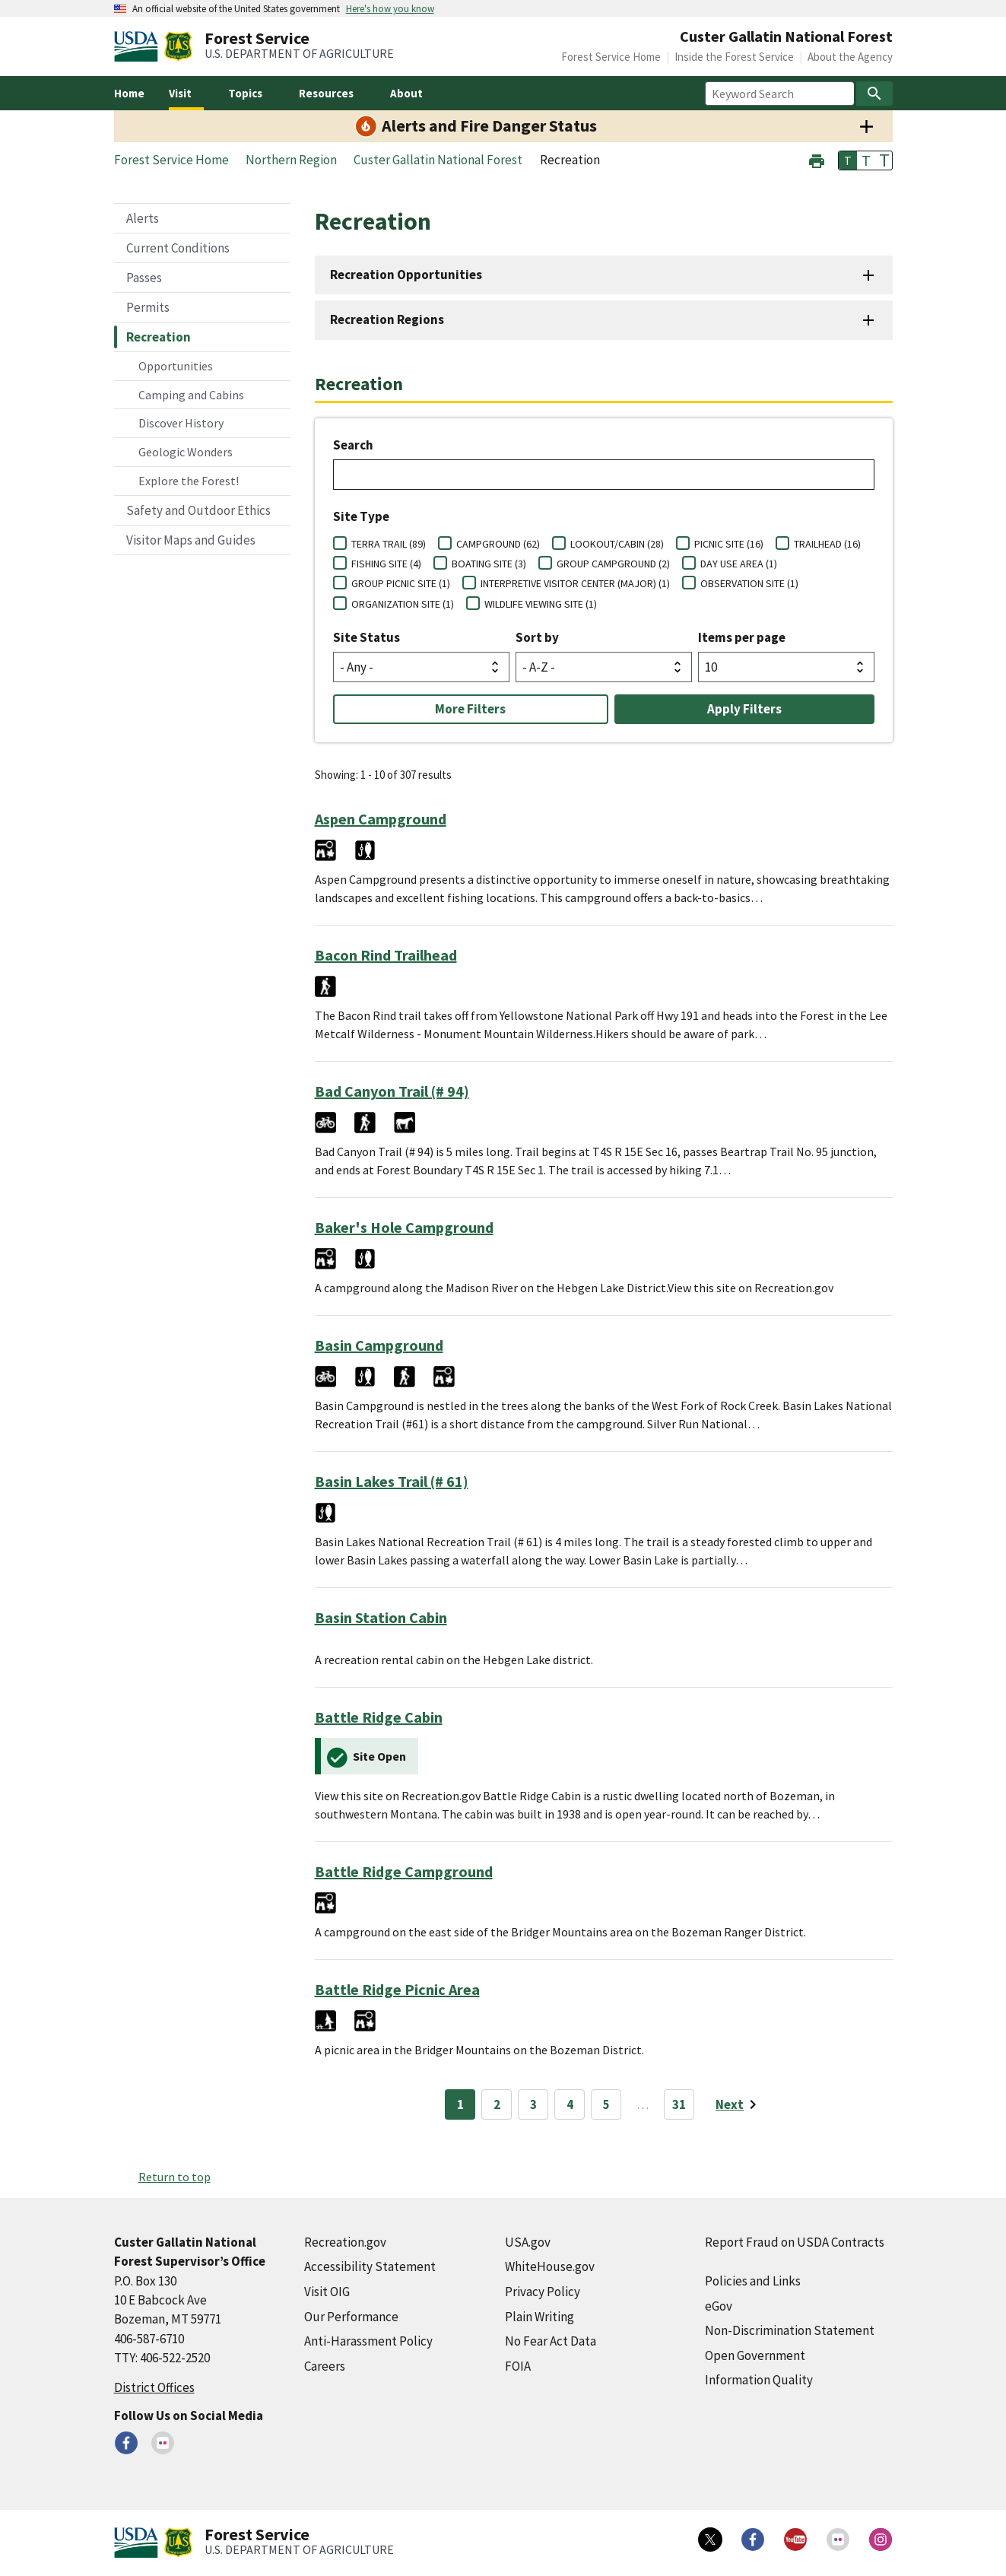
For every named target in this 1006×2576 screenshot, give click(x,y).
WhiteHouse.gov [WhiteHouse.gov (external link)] (550, 2266)
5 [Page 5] (606, 2104)
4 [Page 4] (569, 2104)
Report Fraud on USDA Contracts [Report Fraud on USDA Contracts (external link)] (794, 2242)
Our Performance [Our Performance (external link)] (351, 2316)
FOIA (518, 2366)
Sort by (537, 637)
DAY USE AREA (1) (738, 563)
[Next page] (739, 2104)
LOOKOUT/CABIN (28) (617, 544)
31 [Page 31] (679, 2104)
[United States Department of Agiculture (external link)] (139, 46)
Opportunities (175, 365)
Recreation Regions (387, 319)
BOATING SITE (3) (489, 563)
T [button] (848, 160)
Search (353, 445)
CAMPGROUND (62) (498, 544)
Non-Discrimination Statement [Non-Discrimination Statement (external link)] (789, 2330)
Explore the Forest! (188, 480)
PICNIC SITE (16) (728, 544)
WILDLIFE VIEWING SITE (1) (540, 604)
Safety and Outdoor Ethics (198, 510)
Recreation (158, 337)
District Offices (154, 2387)
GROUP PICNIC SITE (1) (400, 583)
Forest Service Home (611, 57)
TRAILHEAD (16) (827, 544)
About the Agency (850, 57)
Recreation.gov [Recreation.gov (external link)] (345, 2242)
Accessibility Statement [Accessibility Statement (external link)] (370, 2266)
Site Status (366, 637)
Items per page (741, 637)
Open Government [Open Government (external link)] (755, 2355)
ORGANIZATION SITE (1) (402, 604)
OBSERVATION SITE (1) (749, 583)
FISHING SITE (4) (386, 563)
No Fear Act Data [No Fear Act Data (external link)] (550, 2341)
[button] (817, 159)
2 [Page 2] (496, 2104)
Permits (148, 307)
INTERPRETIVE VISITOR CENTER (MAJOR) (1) (575, 583)
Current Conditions (178, 248)
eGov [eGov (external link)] (718, 2306)
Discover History (181, 422)
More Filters (470, 708)
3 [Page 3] (533, 2104)
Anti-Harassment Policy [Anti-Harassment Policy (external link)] (368, 2341)
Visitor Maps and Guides (190, 540)
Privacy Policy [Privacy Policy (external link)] (542, 2291)
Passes (144, 277)
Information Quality (759, 2379)
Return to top (174, 2176)
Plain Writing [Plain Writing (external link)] (539, 2316)
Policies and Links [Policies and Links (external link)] (753, 2281)
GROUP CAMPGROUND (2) (613, 563)
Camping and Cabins (191, 394)
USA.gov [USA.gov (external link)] (528, 2242)
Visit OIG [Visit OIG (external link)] (327, 2291)
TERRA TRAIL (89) (388, 544)
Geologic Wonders (185, 451)
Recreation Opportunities (406, 274)
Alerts (142, 218)
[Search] (874, 93)
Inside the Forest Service (734, 57)
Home (129, 93)
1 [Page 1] (460, 2104)
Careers (324, 2366)
